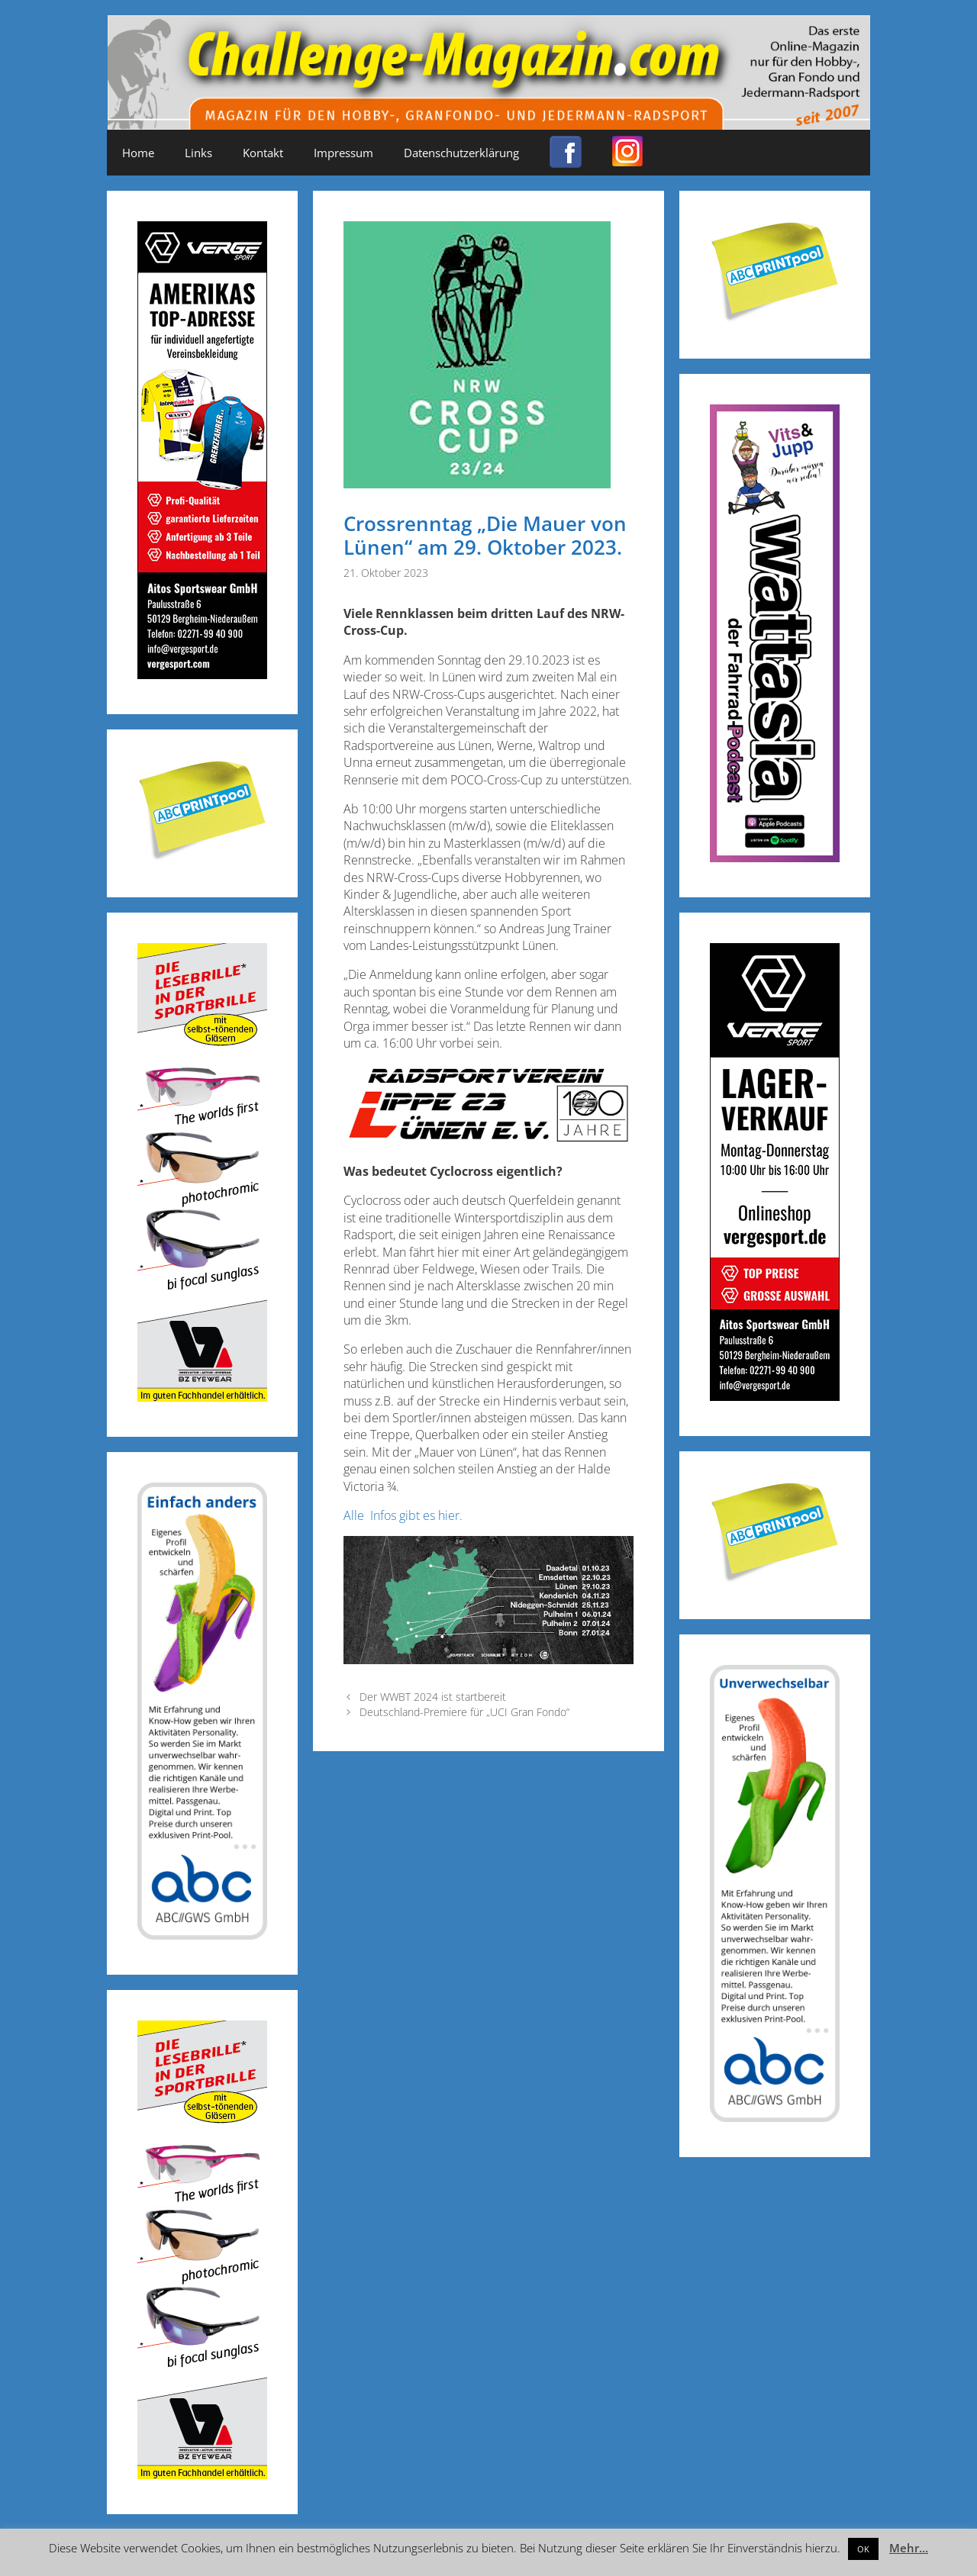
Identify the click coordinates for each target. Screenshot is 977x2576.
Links (198, 152)
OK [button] (863, 2549)
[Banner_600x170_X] (775, 857)
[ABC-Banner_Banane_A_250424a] (775, 2117)
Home (138, 152)
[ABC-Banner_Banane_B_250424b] (202, 1934)
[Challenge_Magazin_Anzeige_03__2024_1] (775, 1396)
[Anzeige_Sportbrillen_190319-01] (202, 1397)
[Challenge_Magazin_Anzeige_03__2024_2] (202, 674)
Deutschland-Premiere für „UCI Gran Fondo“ (464, 1712)
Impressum (343, 152)
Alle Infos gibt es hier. (403, 1515)
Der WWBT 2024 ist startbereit (433, 1696)
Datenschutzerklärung (461, 152)
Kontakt (263, 152)
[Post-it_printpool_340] (202, 857)
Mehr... (908, 2547)
